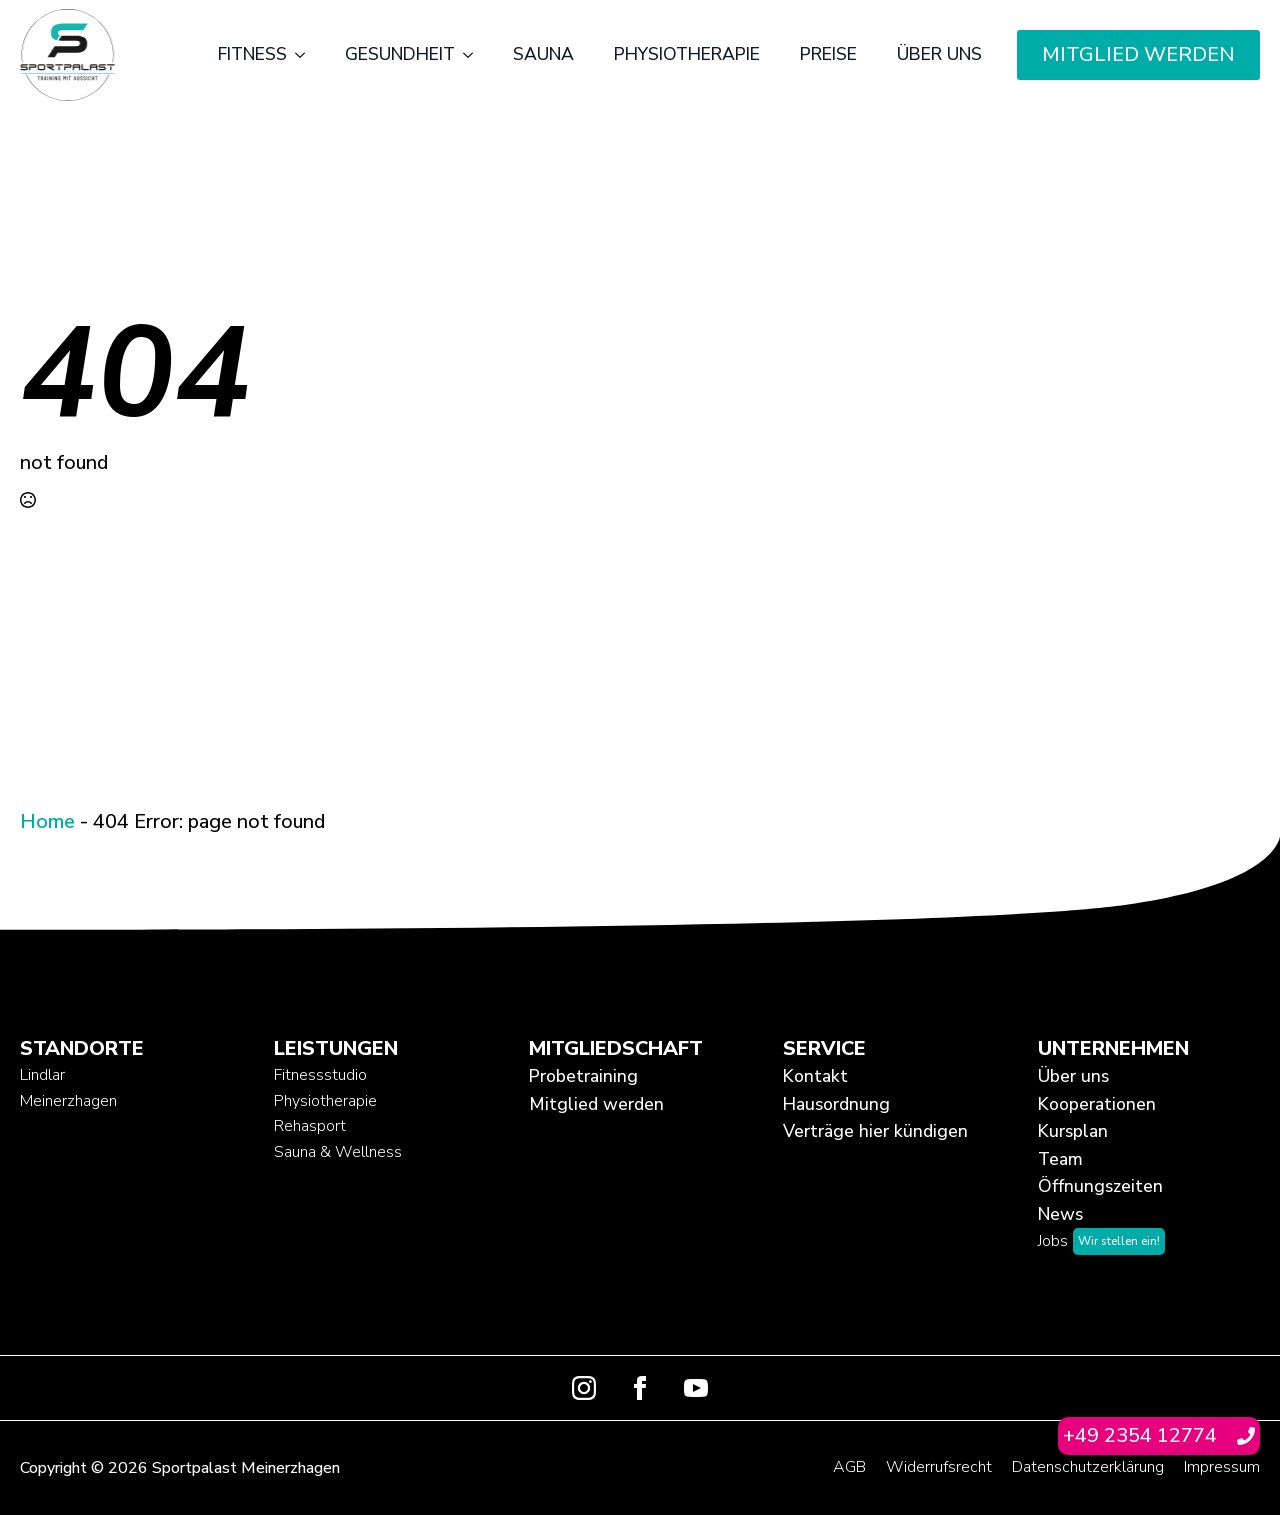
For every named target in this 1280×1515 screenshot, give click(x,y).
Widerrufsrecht (939, 1467)
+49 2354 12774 (1140, 1435)
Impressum (1222, 1467)
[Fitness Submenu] (306, 55)
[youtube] (696, 1388)
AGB (849, 1467)
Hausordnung (836, 1104)
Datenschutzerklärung (1088, 1467)
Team (1060, 1159)
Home (47, 821)
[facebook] (640, 1388)
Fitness (252, 54)
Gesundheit (400, 54)
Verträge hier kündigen (875, 1131)
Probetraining (583, 1076)
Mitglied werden (596, 1104)
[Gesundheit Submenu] (474, 55)
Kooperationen (1097, 1104)
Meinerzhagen (68, 1101)
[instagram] (584, 1388)
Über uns (939, 54)
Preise (828, 54)
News (1060, 1214)
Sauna (543, 54)
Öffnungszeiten (1100, 1186)
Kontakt (815, 1076)
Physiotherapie (687, 54)
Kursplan (1073, 1131)
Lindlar (42, 1075)
